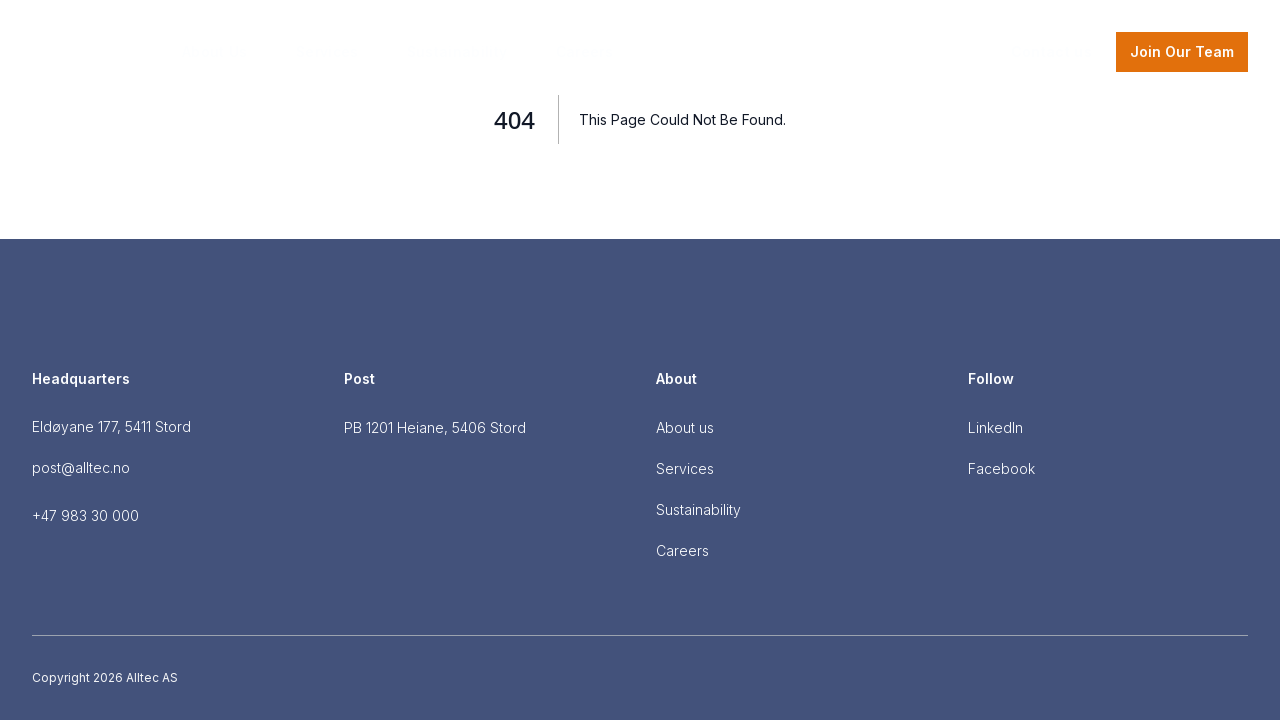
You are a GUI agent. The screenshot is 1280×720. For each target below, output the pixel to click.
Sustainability (457, 51)
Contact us (1052, 51)
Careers (584, 51)
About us (685, 427)
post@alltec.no (81, 467)
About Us (215, 51)
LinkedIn (995, 427)
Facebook (1001, 468)
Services (327, 51)
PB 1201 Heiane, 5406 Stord (435, 427)
